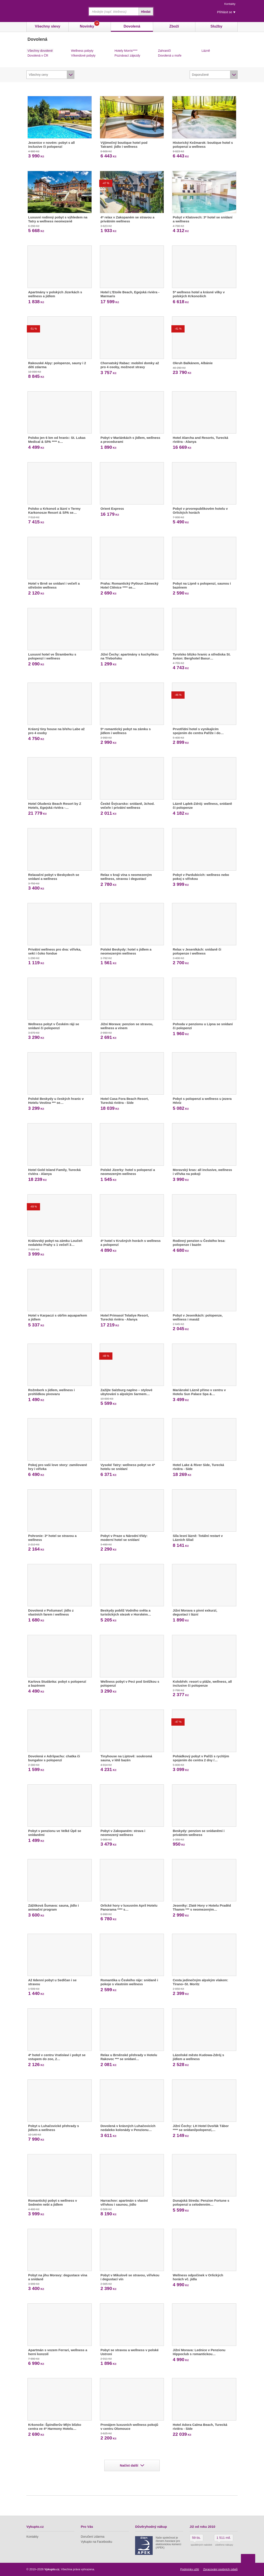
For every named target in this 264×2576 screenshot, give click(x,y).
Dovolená (132, 26)
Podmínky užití (189, 2569)
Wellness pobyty (82, 50)
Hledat (145, 11)
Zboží (174, 26)
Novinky (89, 25)
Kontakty (229, 4)
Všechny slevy (47, 26)
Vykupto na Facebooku (96, 2541)
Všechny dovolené (40, 50)
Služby (216, 26)
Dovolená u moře (170, 55)
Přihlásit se (224, 12)
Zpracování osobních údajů (220, 2569)
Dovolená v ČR (38, 55)
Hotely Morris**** (126, 50)
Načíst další (129, 2465)
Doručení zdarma (92, 2536)
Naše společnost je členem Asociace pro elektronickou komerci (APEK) (168, 2542)
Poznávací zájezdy (127, 55)
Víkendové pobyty (83, 55)
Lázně (206, 50)
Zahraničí (164, 50)
